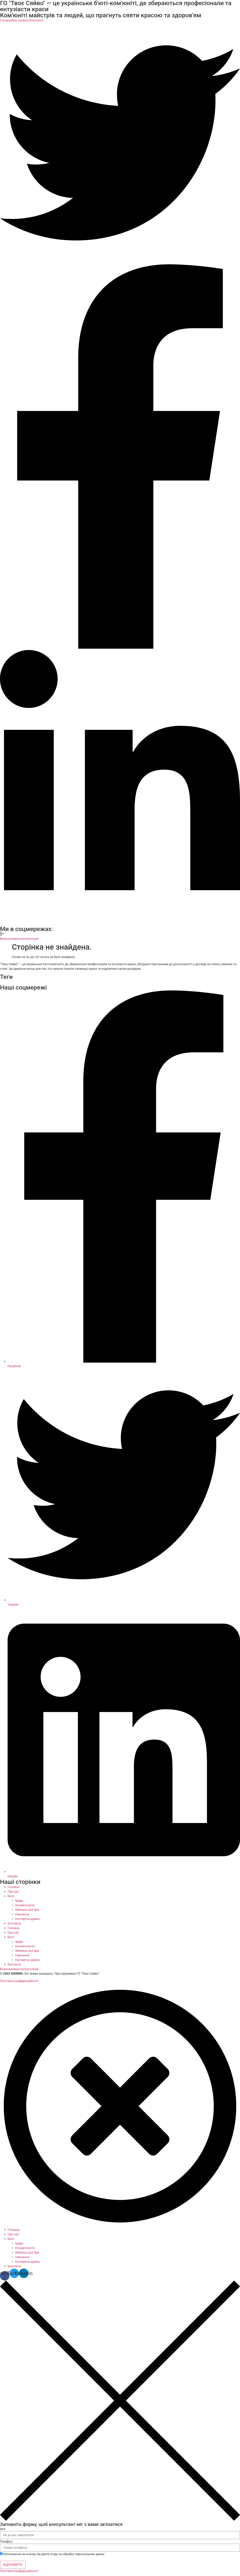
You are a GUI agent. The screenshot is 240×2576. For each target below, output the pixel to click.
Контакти (36, 20)
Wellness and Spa (27, 1910)
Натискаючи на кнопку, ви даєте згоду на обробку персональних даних (54, 2554)
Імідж (19, 1900)
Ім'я (2, 2529)
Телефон (6, 2541)
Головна (6, 20)
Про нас (17, 20)
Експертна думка (27, 1919)
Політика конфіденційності (19, 1981)
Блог (26, 20)
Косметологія (25, 1905)
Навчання (22, 1914)
